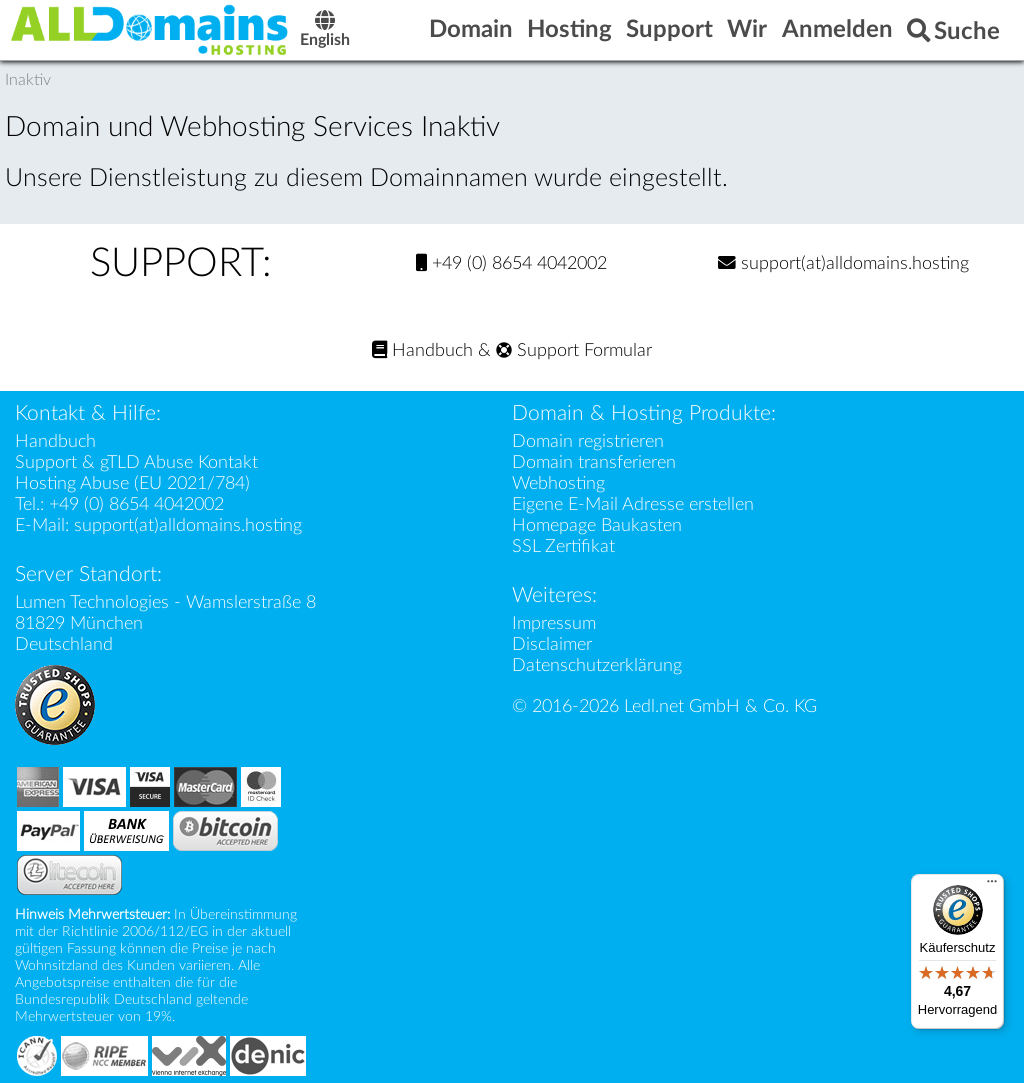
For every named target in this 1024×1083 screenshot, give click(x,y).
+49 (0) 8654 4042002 (511, 263)
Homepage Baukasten (597, 525)
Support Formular (574, 350)
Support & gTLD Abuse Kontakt (136, 462)
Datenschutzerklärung (597, 665)
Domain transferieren (594, 462)
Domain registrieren (588, 441)
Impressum (554, 623)
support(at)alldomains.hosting (843, 263)
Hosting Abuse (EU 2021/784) (132, 483)
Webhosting (558, 483)
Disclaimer (552, 644)
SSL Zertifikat (563, 546)
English (326, 31)
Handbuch (422, 350)
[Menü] (992, 886)
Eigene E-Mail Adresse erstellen (633, 504)
